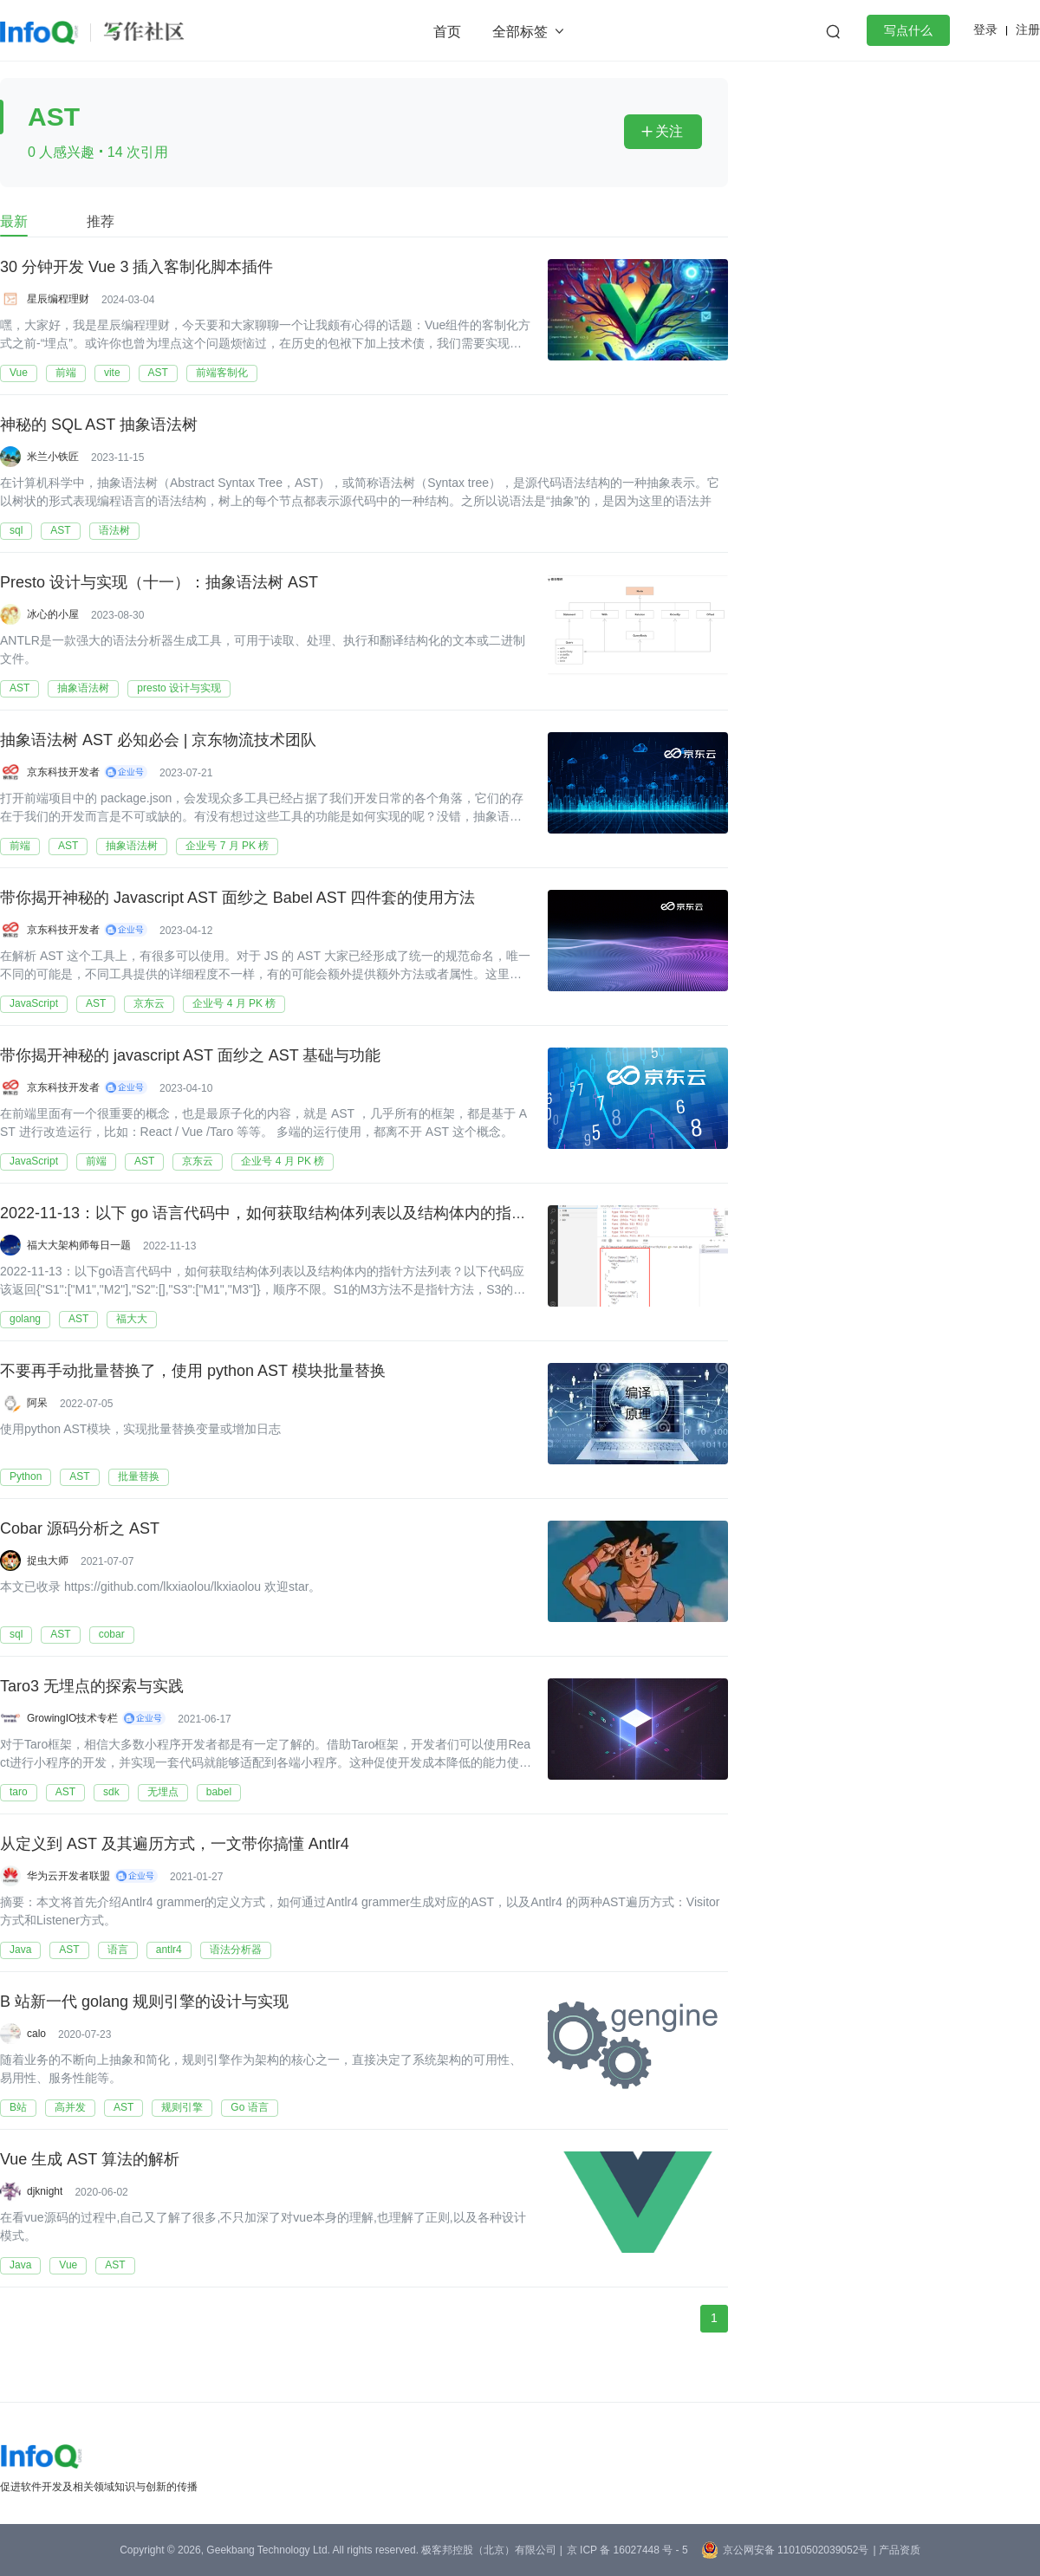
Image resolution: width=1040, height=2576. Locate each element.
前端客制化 (222, 373)
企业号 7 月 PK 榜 (227, 846)
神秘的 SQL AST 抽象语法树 (99, 425)
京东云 (149, 1003)
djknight (44, 2191)
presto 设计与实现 (179, 688)
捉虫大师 (47, 1560)
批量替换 (138, 1476)
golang (25, 1319)
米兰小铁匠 (53, 457)
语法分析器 (236, 1949)
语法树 (114, 530)
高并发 (70, 2107)
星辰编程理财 (58, 299)
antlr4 (169, 1949)
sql (16, 530)
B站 (18, 2107)
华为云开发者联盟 (68, 1876)
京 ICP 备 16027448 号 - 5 (627, 2550)
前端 (65, 373)
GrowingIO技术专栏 (72, 1718)
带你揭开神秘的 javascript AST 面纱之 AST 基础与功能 (190, 1056)
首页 (447, 31)
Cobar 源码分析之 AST (79, 1529)
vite (112, 373)
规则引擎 (182, 2107)
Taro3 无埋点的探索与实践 (92, 1687)
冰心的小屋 (53, 614)
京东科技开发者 (63, 772)
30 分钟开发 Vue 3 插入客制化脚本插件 (136, 267)
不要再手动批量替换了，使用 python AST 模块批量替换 (193, 1371)
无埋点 (163, 1792)
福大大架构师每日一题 (79, 1245)
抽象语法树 (83, 688)
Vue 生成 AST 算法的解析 (89, 2160)
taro (19, 1792)
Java (20, 1949)
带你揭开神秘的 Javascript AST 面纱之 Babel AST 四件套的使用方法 (237, 898)
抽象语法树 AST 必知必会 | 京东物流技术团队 (158, 740)
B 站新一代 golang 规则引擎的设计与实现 (144, 2002)
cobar (112, 1634)
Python (26, 1476)
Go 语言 (249, 2107)
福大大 (131, 1319)
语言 (117, 1949)
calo (36, 2034)
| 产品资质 (896, 2550)
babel (218, 1792)
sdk (111, 1792)
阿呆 (37, 1403)
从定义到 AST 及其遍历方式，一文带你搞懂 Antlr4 (174, 1844)
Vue (19, 373)
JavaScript (34, 1003)
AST (158, 373)
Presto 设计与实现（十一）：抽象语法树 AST (159, 583)
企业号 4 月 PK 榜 (234, 1003)
